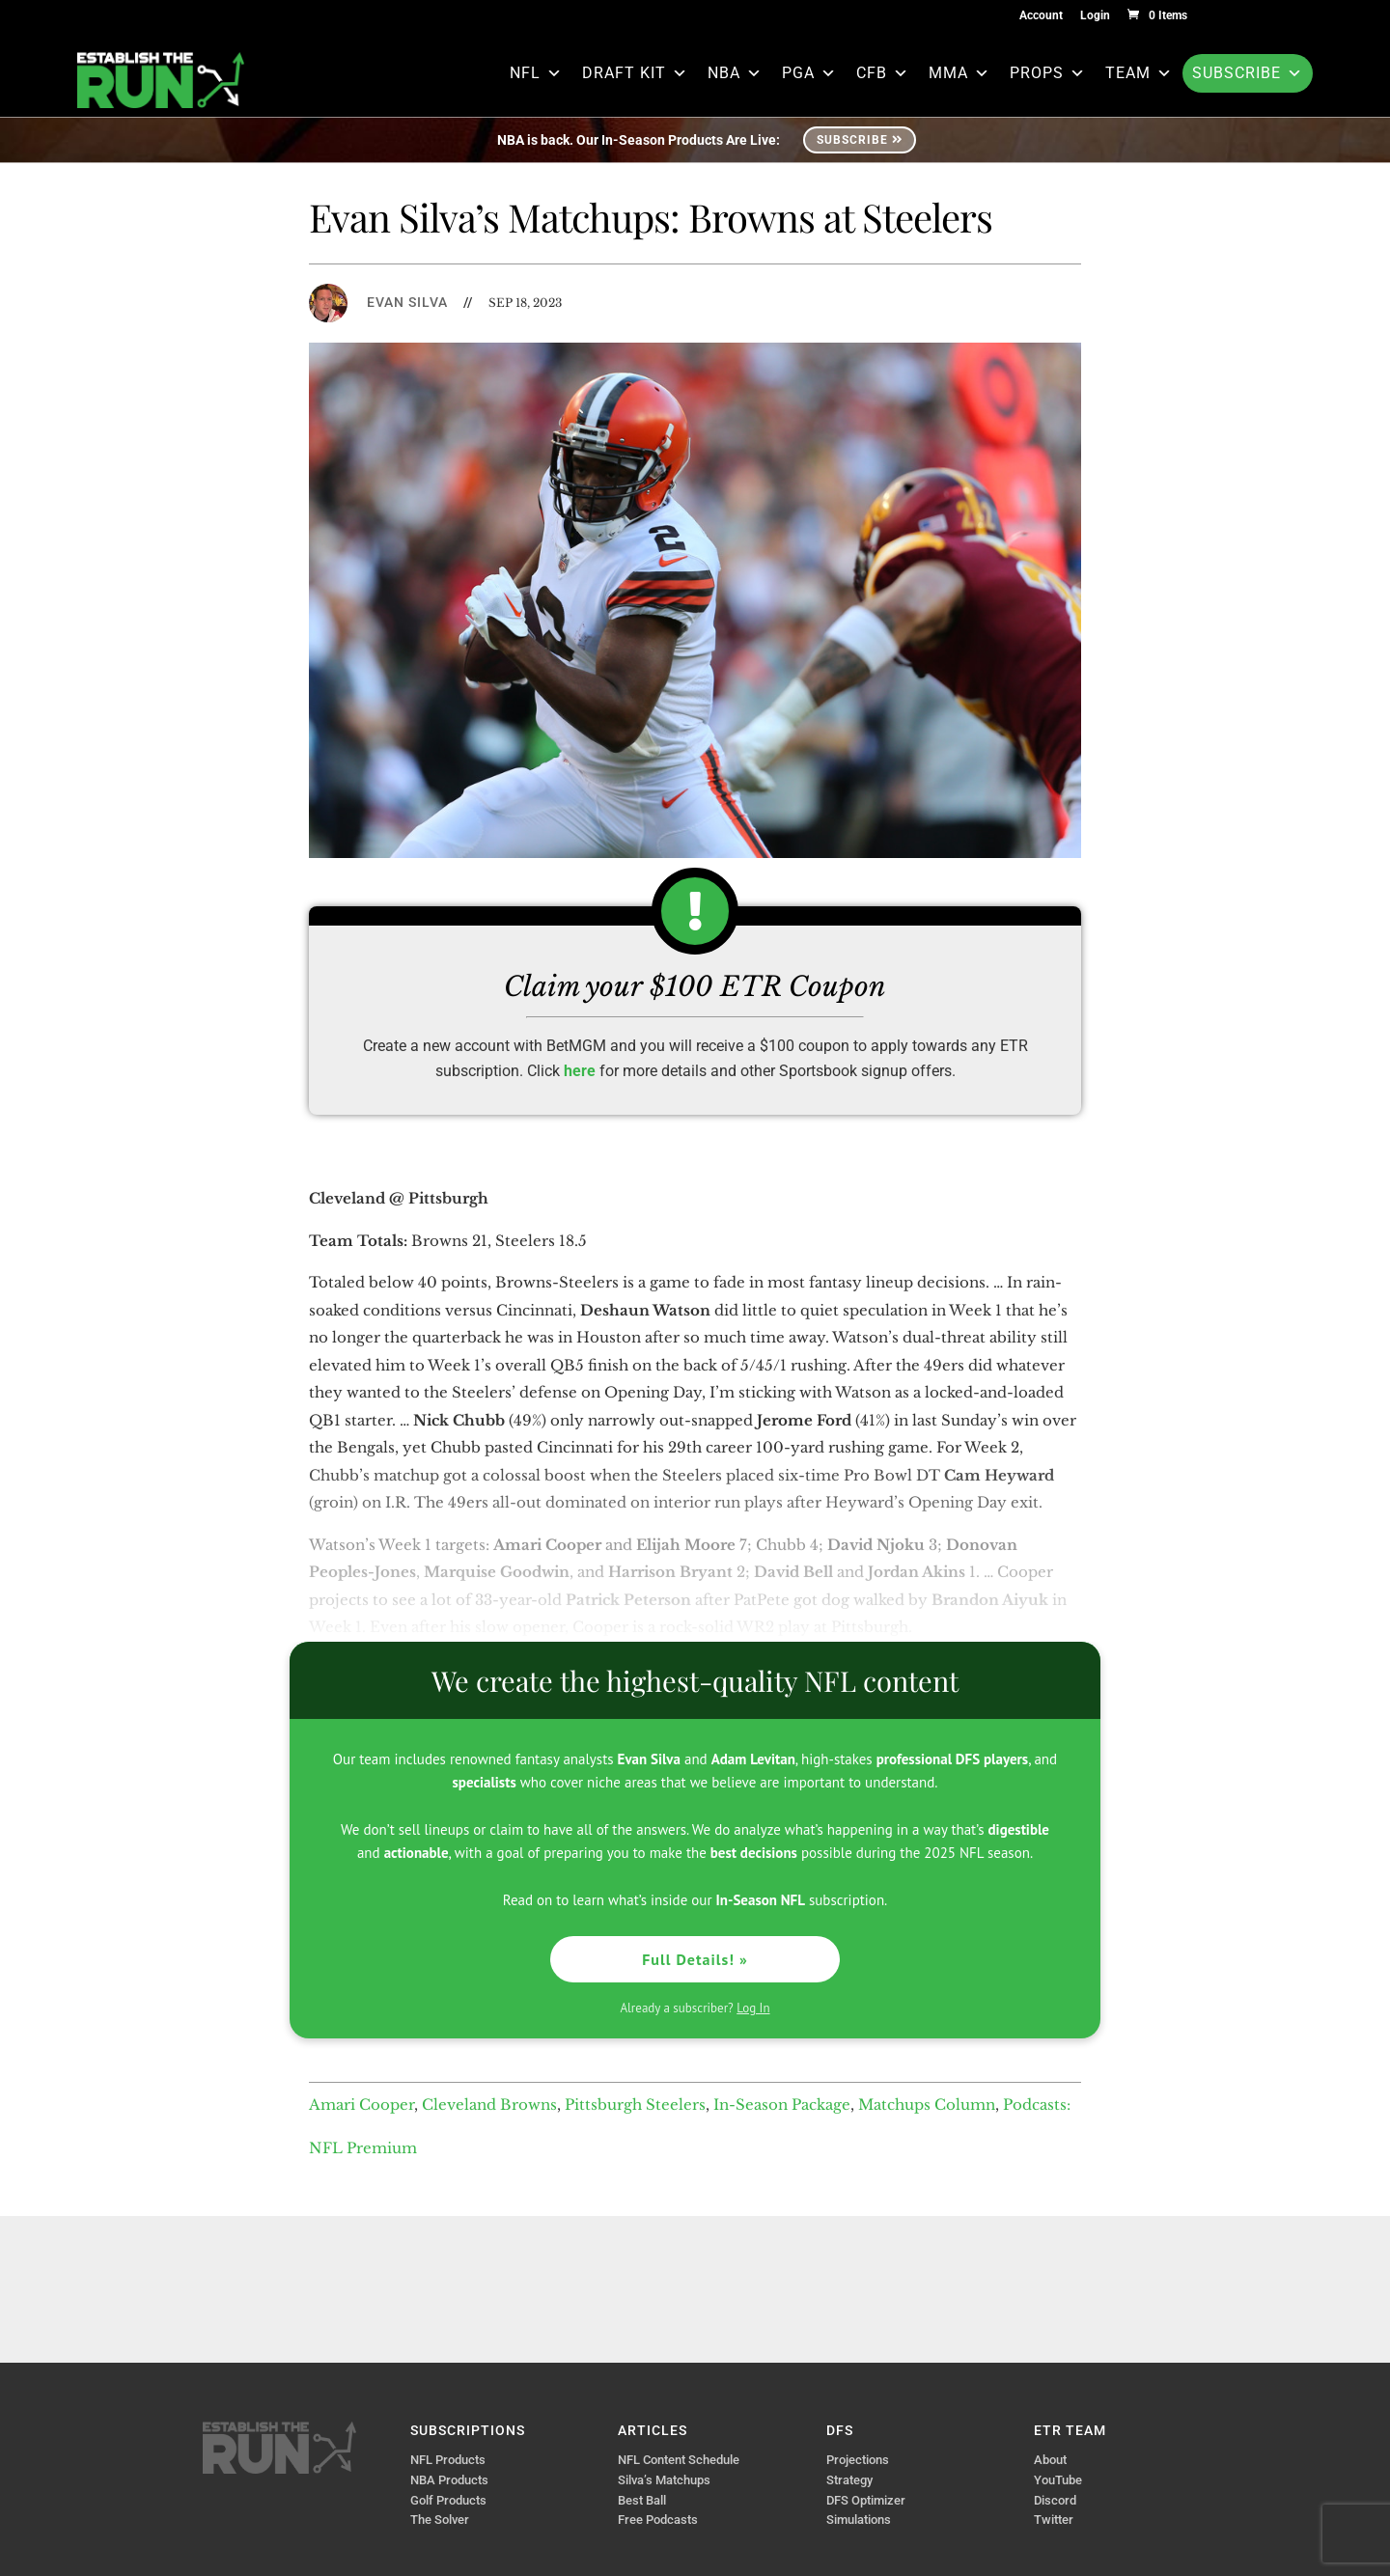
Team (1139, 73)
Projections (857, 2459)
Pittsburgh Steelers (635, 2104)
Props (1048, 73)
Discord (1055, 2500)
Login (1095, 16)
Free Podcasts (658, 2519)
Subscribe (1247, 73)
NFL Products (448, 2459)
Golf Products (448, 2500)
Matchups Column (926, 2104)
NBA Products (449, 2480)
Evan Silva (407, 302)
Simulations (858, 2519)
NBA (735, 73)
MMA (959, 73)
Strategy (849, 2480)
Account (1041, 16)
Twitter (1053, 2519)
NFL (536, 73)
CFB (882, 73)
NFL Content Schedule (678, 2459)
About (1050, 2459)
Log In (753, 2008)
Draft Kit (635, 73)
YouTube (1058, 2480)
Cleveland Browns (489, 2104)
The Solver (439, 2519)
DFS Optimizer (865, 2500)
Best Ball (642, 2500)
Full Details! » (695, 1959)
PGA (809, 73)
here (580, 1071)
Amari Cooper (361, 2104)
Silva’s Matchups (664, 2480)
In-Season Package (781, 2104)
